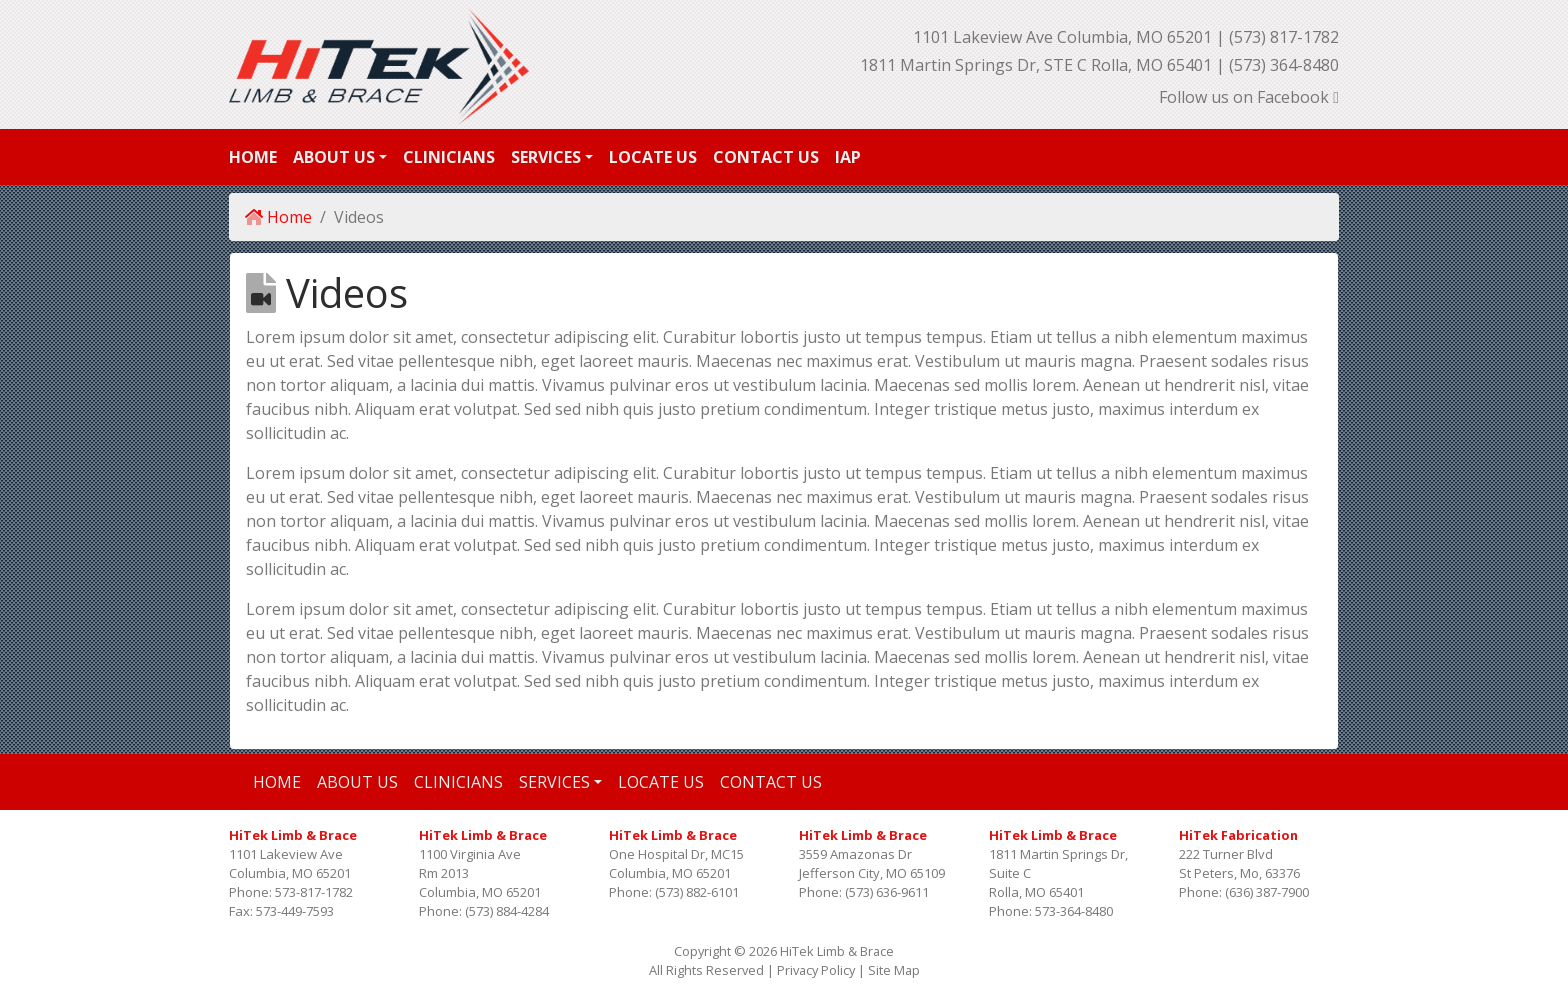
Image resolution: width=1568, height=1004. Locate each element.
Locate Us (653, 157)
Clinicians (449, 157)
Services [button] (546, 157)
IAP (848, 157)
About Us (357, 782)
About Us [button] (334, 157)
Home (253, 157)
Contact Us (766, 157)
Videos (359, 217)
